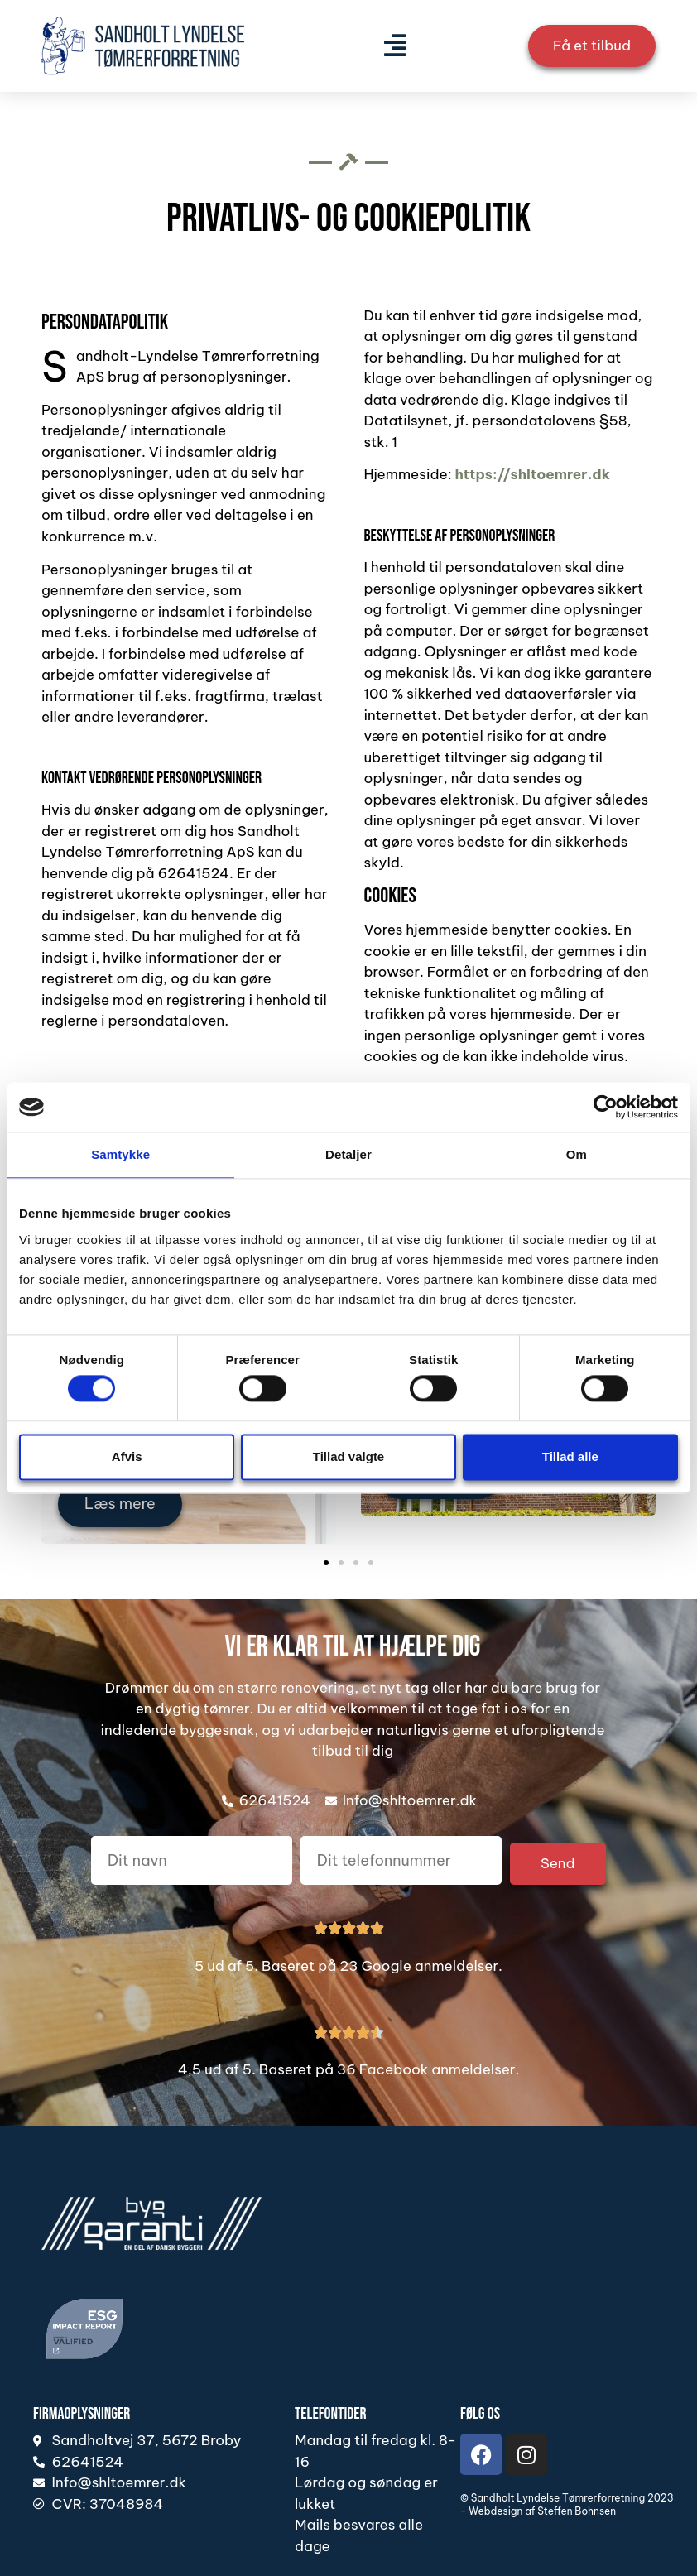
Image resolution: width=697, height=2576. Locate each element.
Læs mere (120, 1506)
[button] (394, 46)
